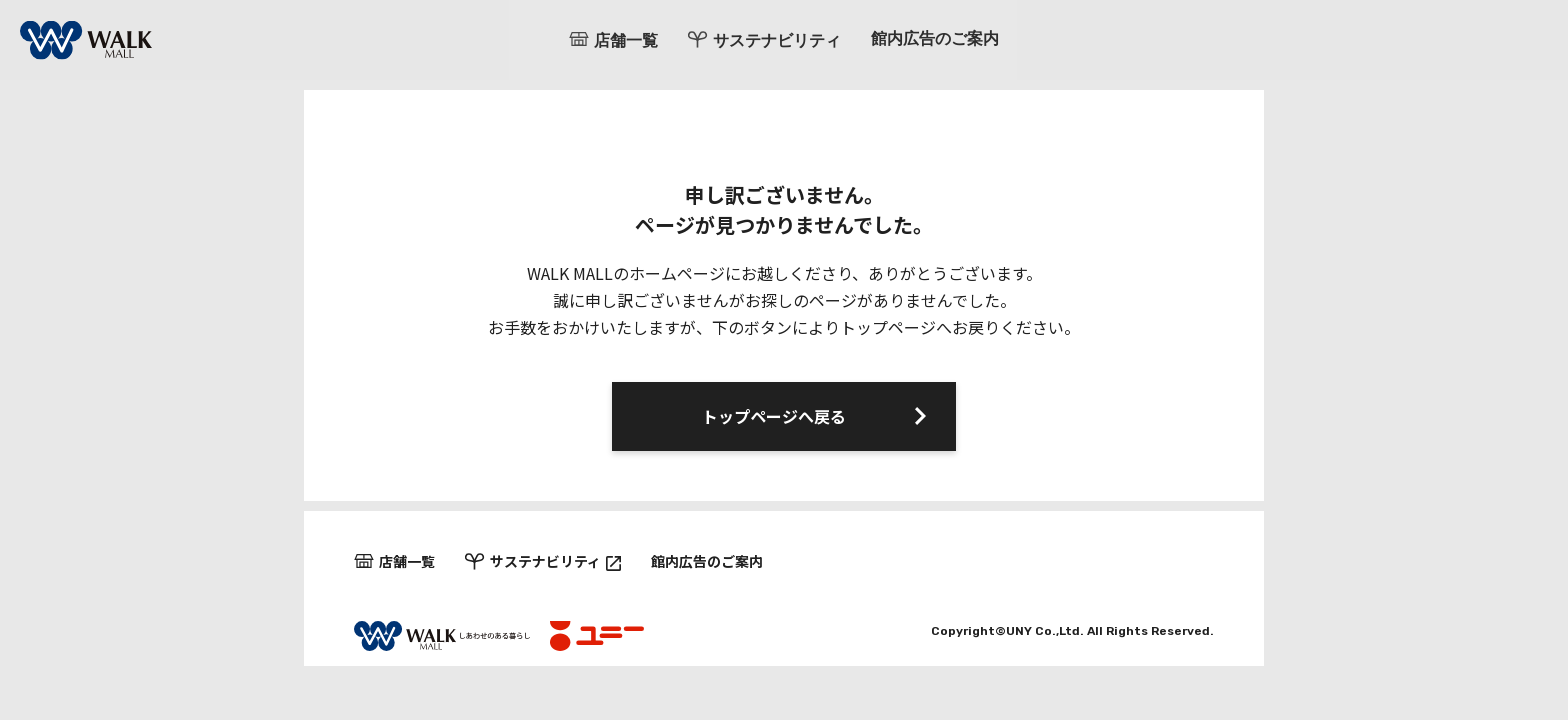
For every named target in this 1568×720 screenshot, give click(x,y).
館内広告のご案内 (935, 39)
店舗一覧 (626, 40)
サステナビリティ (777, 40)
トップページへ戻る (774, 416)
